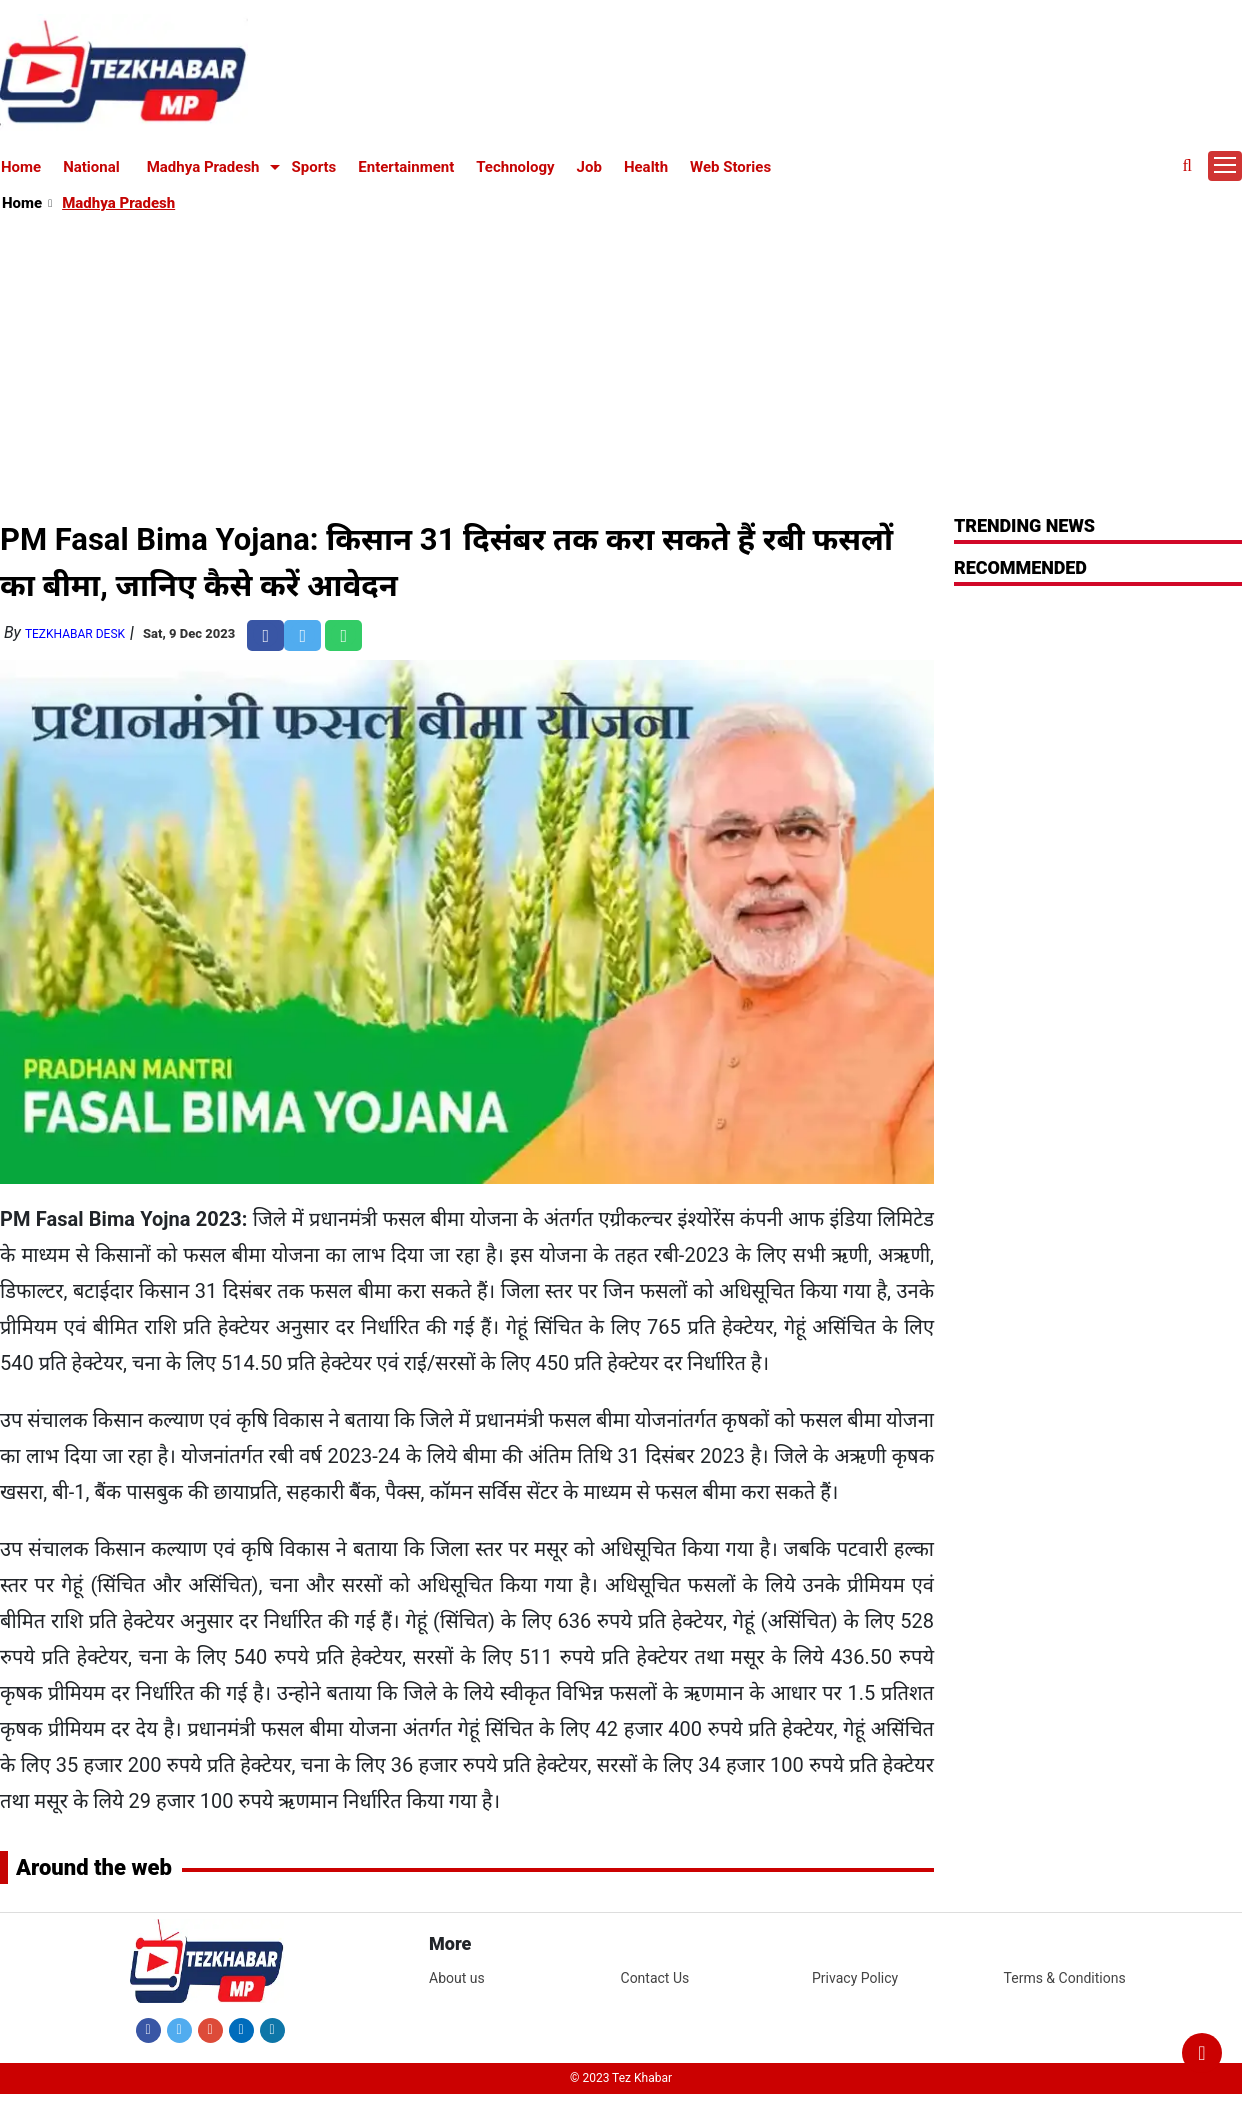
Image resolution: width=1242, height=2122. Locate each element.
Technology (515, 167)
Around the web (94, 1867)
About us (457, 1978)
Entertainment (406, 167)
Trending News (1024, 525)
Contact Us (655, 1978)
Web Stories (730, 167)
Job (589, 167)
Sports (314, 167)
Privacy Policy (855, 1978)
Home (21, 167)
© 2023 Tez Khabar (621, 2078)
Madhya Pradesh (203, 167)
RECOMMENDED (1020, 567)
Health (646, 167)
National (91, 167)
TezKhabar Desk (75, 634)
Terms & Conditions (1065, 1978)
